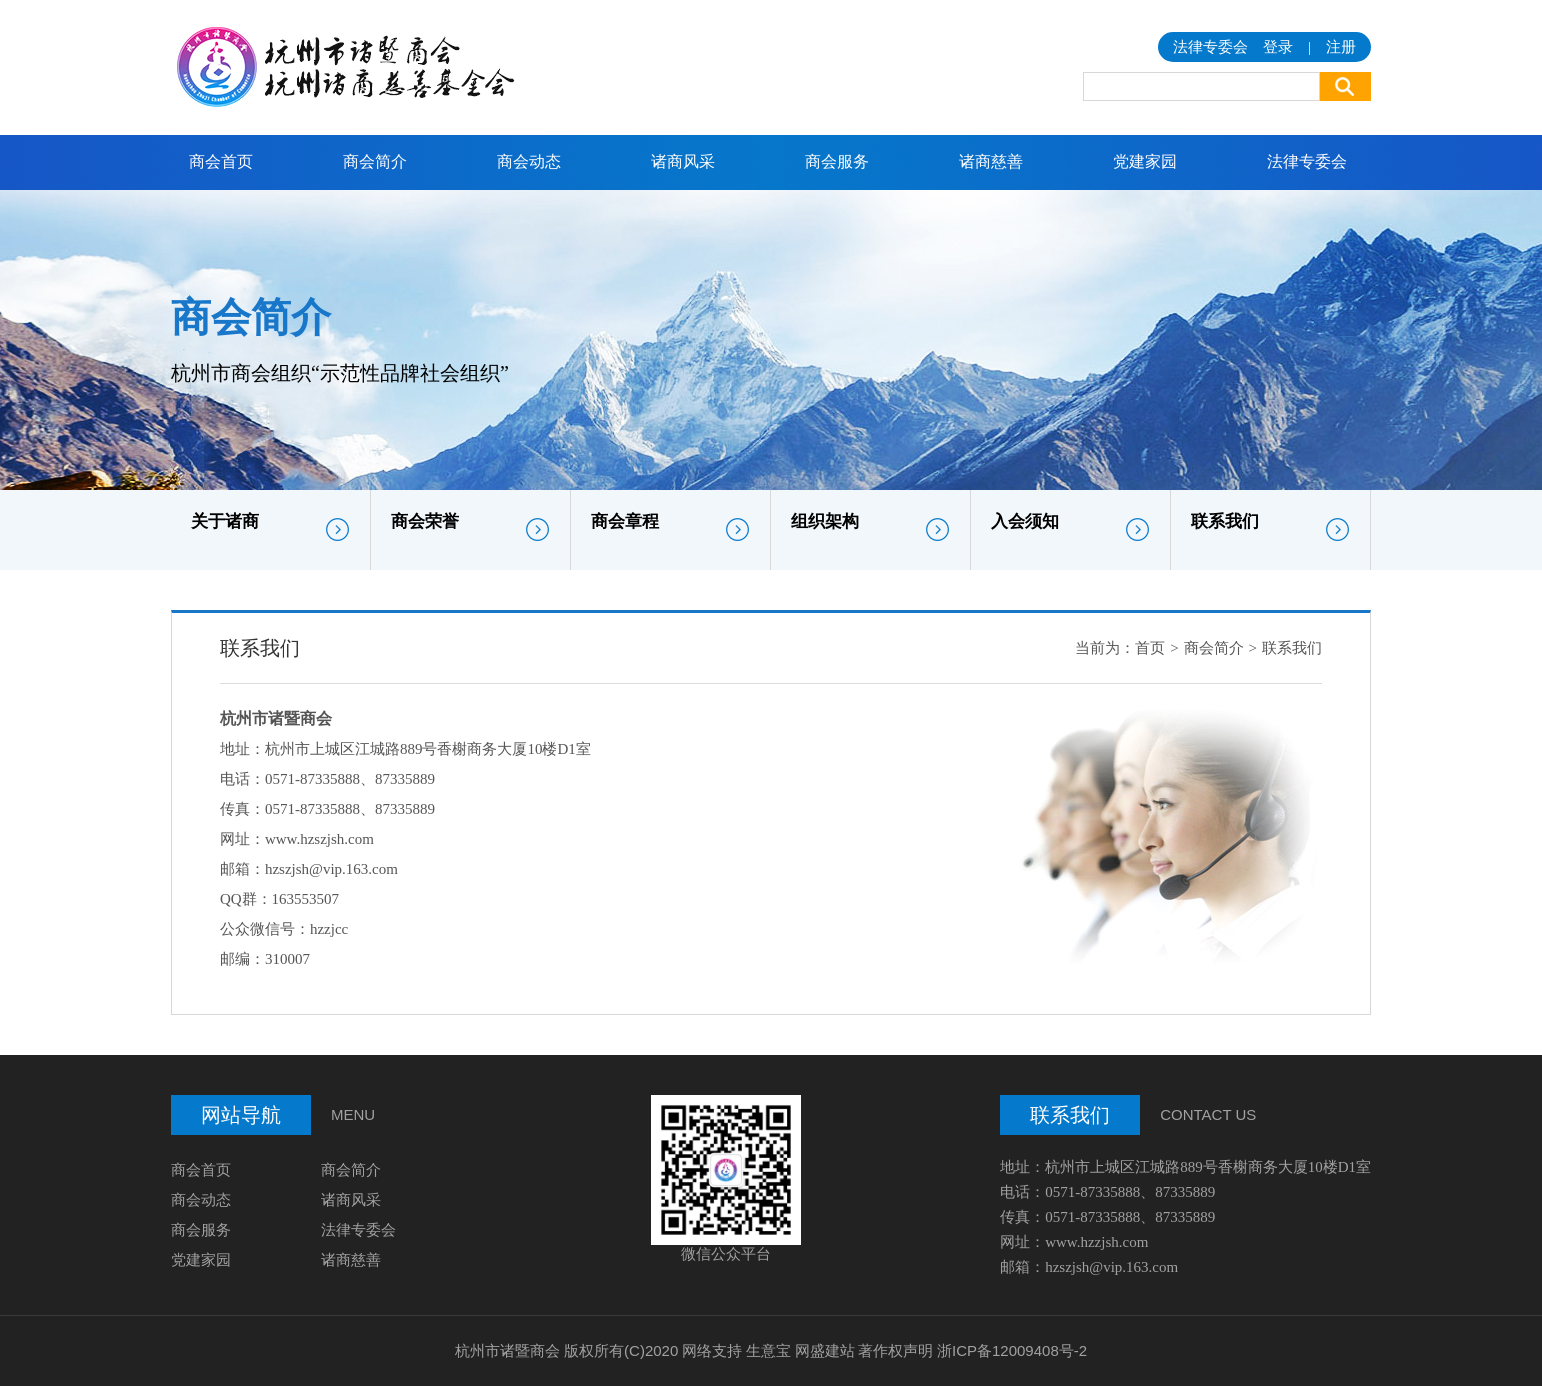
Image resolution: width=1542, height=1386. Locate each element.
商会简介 (375, 161)
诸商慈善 (991, 161)
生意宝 (768, 1350)
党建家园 (1145, 161)
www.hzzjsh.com (1096, 1242)
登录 (1278, 47)
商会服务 (837, 161)
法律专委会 (1307, 161)
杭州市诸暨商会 (507, 1350)
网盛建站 (825, 1350)
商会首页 (221, 161)
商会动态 (529, 161)
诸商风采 (683, 161)
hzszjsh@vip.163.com (331, 869)
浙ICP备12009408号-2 (1012, 1350)
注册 (1341, 47)
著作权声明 (895, 1350)
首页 (1150, 648)
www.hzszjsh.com (319, 839)
